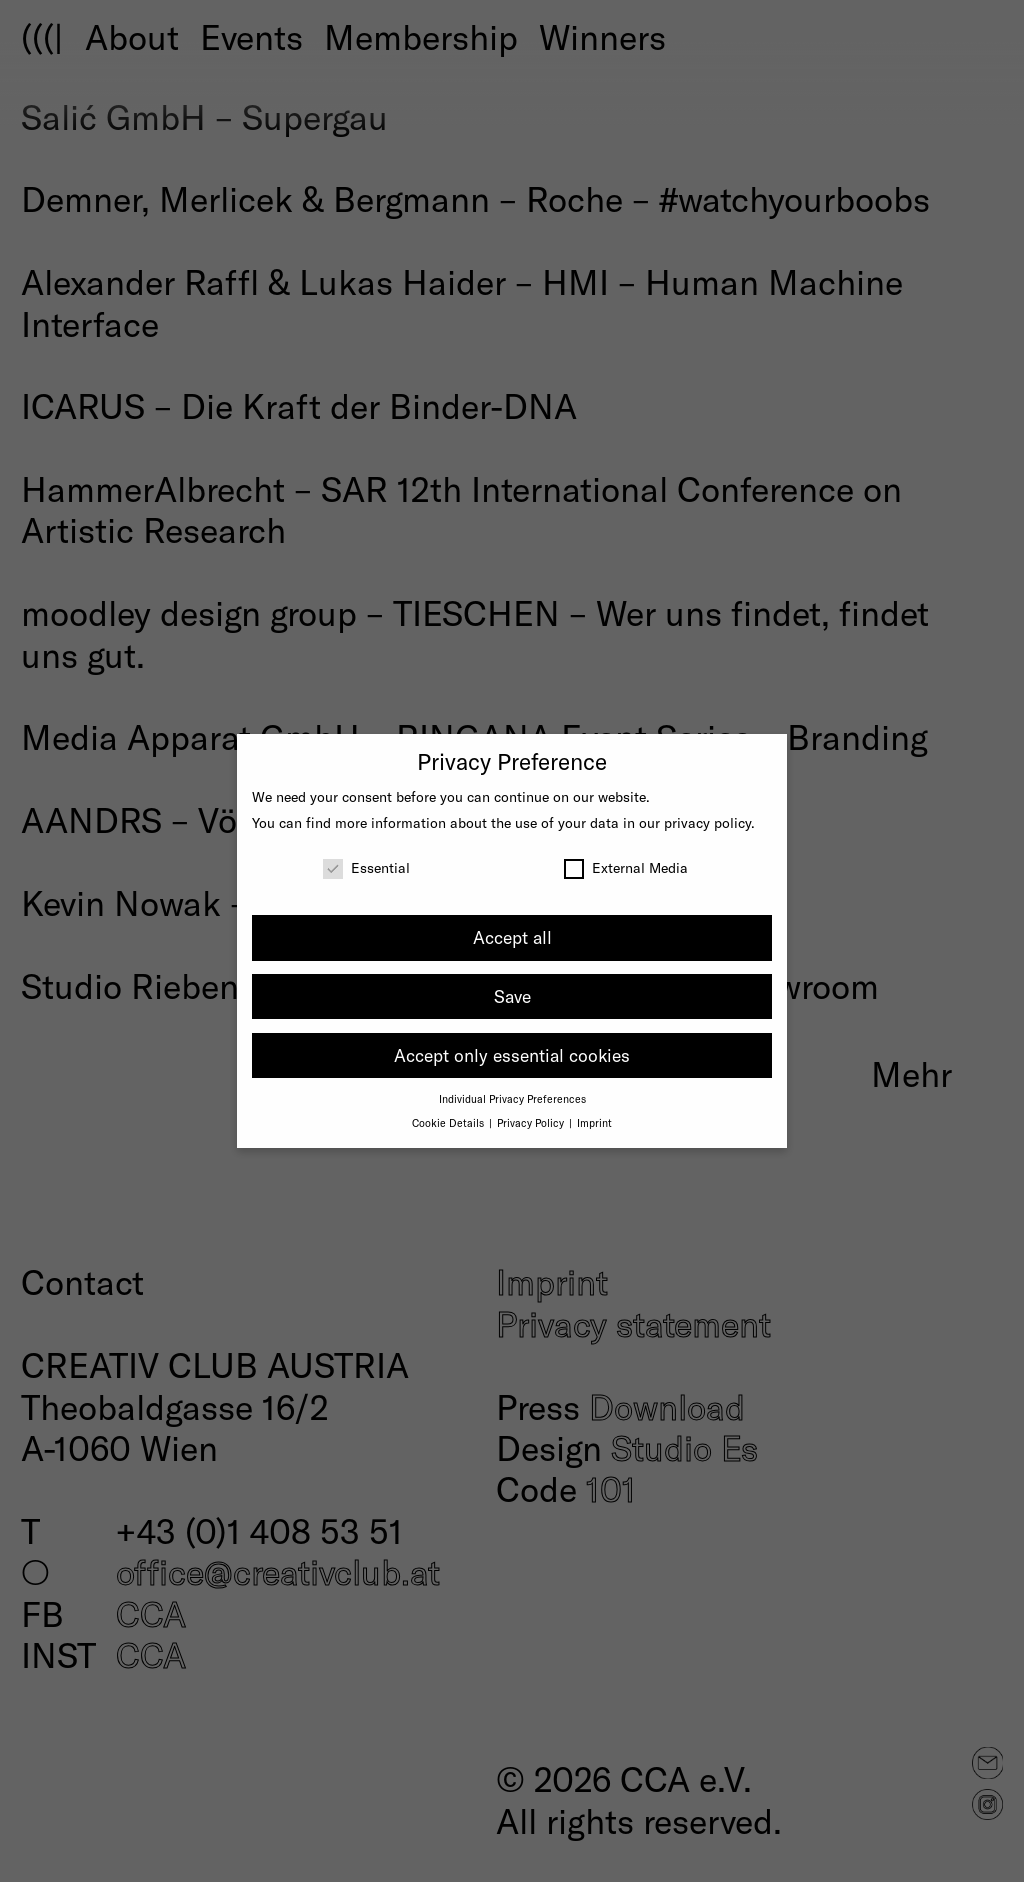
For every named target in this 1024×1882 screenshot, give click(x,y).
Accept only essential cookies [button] (512, 1055)
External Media (626, 867)
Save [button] (512, 996)
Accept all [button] (512, 937)
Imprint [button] (594, 1122)
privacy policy (707, 822)
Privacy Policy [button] (532, 1122)
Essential (366, 867)
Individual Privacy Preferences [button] (512, 1098)
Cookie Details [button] (449, 1122)
